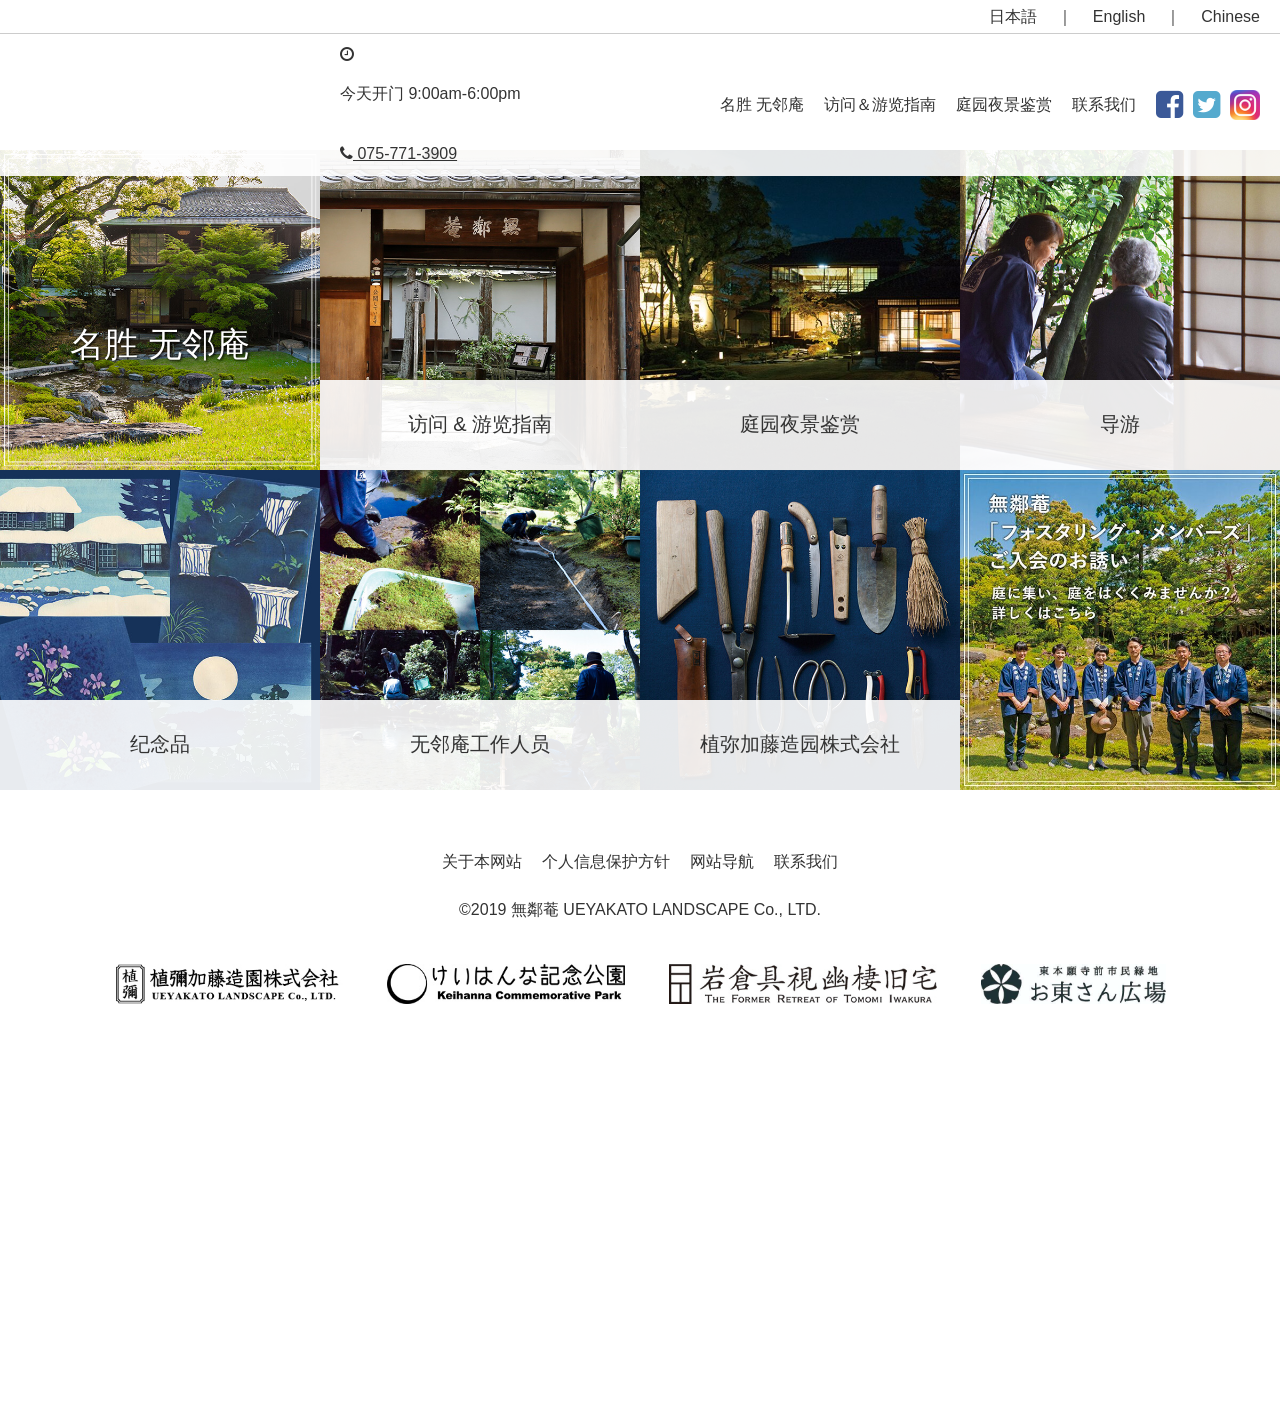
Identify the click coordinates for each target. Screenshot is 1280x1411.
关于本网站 (482, 1209)
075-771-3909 (398, 153)
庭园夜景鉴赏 (1004, 104)
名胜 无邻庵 (762, 104)
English (1119, 16)
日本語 (1013, 16)
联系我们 (1104, 104)
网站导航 (722, 1209)
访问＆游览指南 (880, 104)
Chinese (1230, 16)
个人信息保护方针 (606, 1209)
